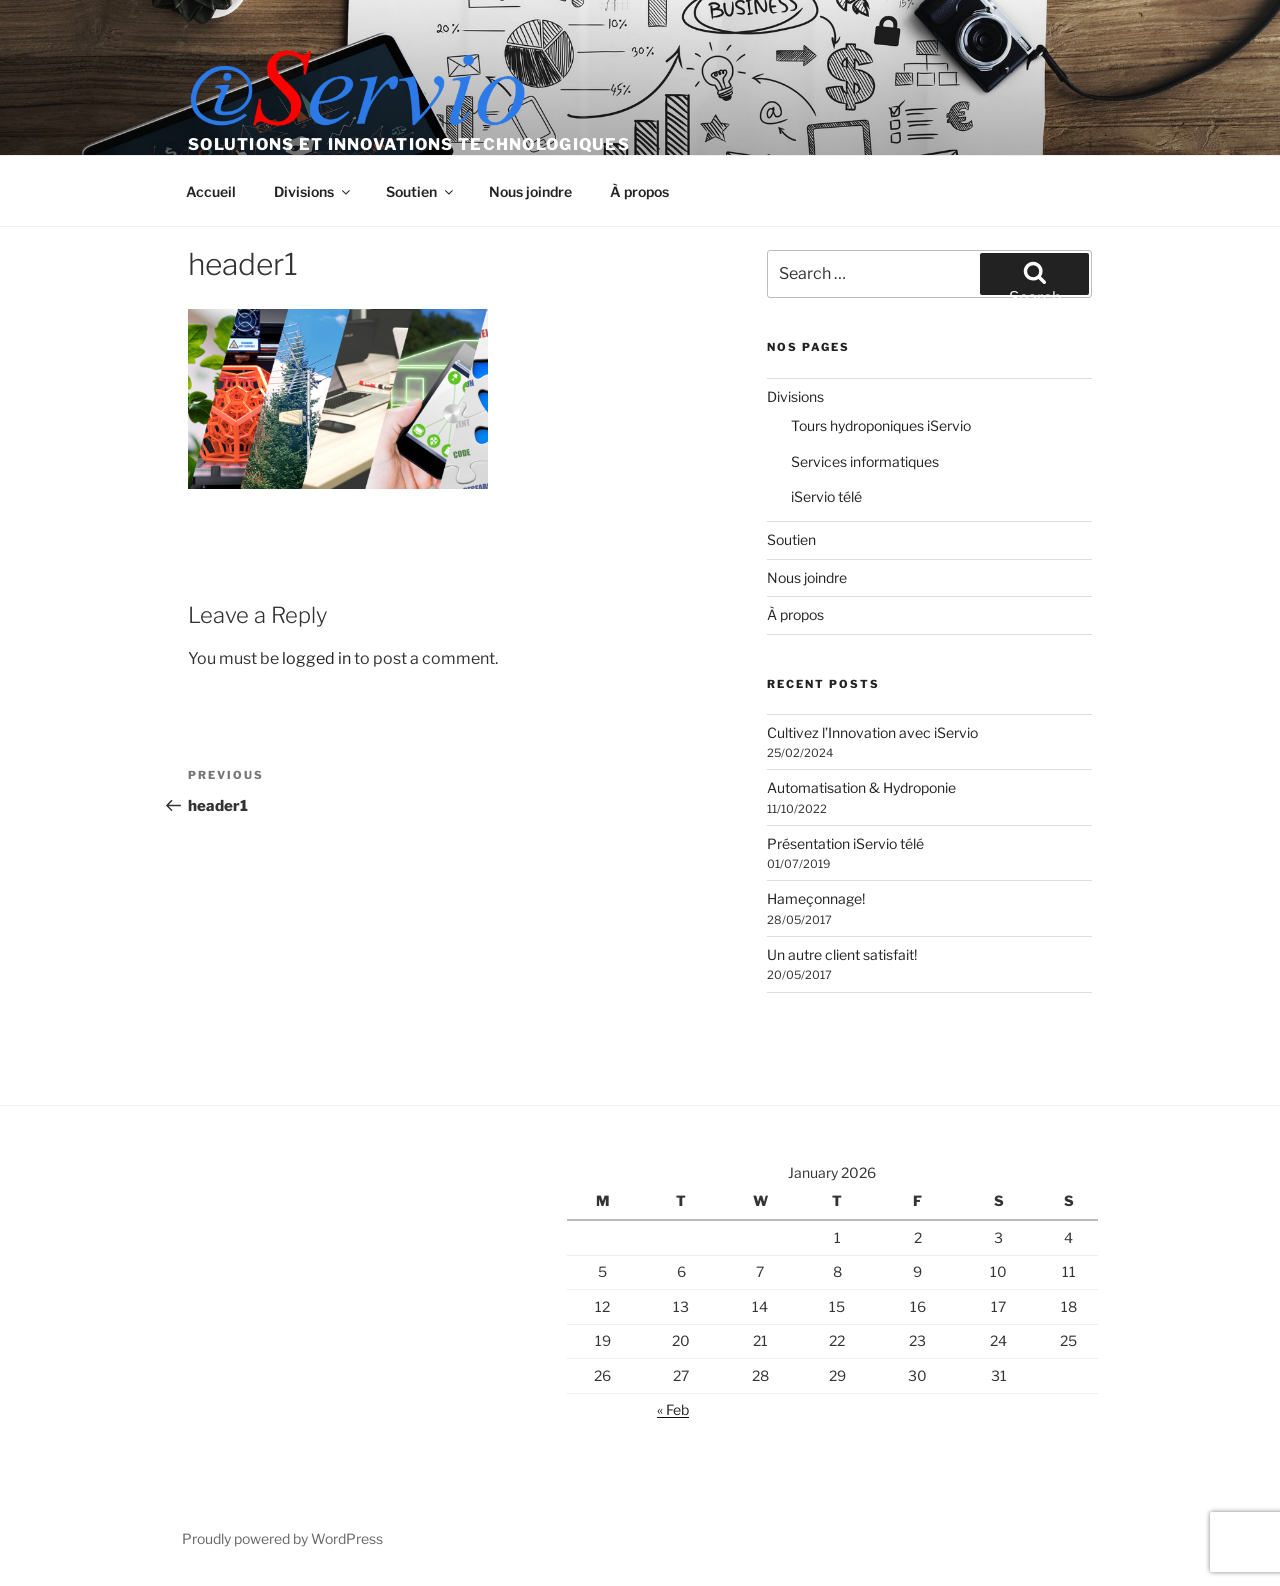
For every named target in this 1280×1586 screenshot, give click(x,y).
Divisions (313, 191)
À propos (639, 191)
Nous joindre (530, 191)
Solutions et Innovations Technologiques (409, 144)
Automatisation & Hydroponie (861, 787)
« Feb (673, 1409)
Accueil (211, 191)
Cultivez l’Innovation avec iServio (872, 732)
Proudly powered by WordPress (282, 1538)
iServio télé (826, 496)
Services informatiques (865, 461)
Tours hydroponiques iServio (881, 425)
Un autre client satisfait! (842, 954)
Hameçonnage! (816, 898)
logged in (316, 658)
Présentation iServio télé (845, 843)
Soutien (421, 191)
